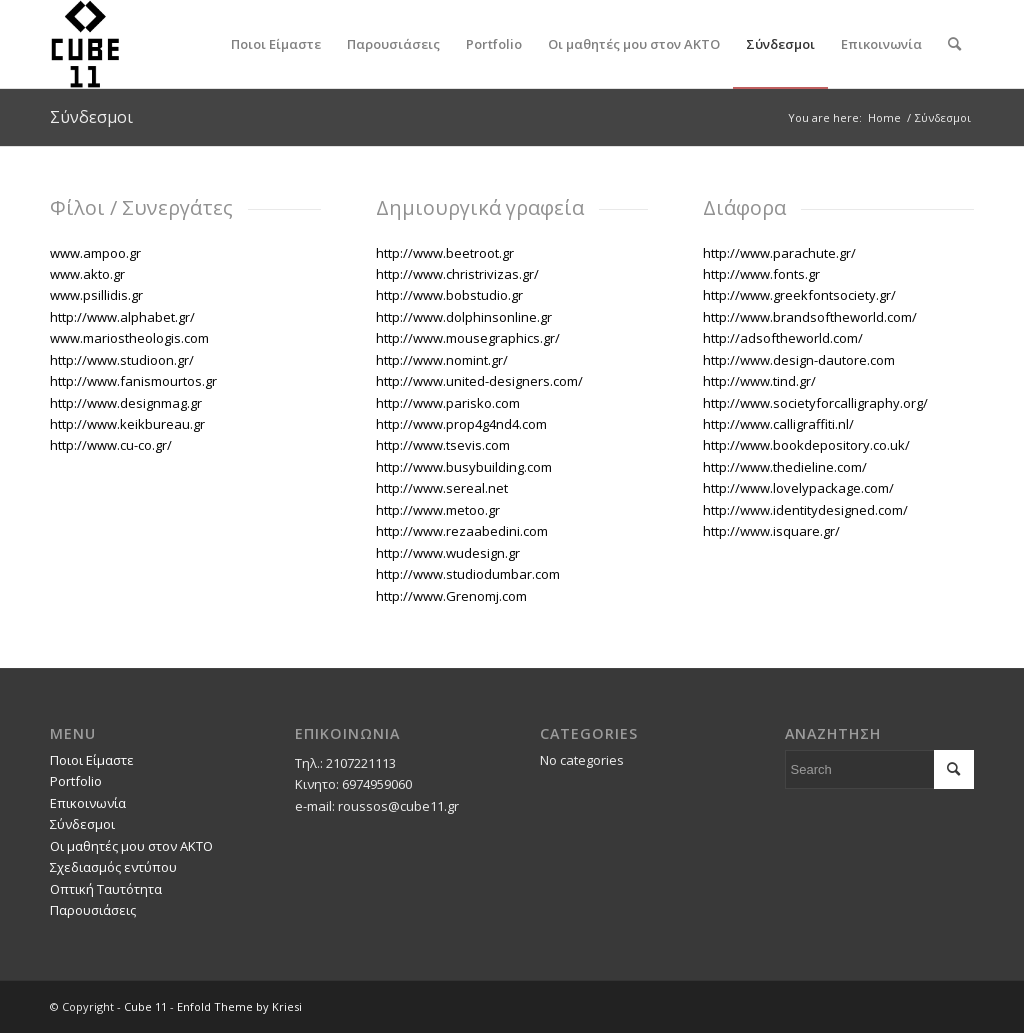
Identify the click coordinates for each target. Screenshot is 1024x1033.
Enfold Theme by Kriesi (239, 1006)
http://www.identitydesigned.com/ (805, 510)
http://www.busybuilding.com (464, 467)
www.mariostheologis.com (129, 338)
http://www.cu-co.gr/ (111, 445)
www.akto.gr (87, 274)
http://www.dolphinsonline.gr (464, 317)
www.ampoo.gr (95, 253)
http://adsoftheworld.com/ (783, 338)
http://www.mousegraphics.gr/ (468, 338)
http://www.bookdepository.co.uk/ (806, 445)
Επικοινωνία (88, 803)
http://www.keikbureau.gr (127, 424)
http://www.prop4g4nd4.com (461, 424)
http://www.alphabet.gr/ (122, 317)
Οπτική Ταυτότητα (106, 889)
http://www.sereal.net (442, 488)
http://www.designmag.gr (126, 403)
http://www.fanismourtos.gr (133, 381)
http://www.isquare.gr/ (771, 531)
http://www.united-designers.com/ (479, 381)
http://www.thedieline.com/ (785, 467)
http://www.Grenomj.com (451, 596)
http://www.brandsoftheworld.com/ (810, 317)
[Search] (954, 44)
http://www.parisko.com (448, 403)
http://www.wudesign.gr (448, 553)
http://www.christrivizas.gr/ (459, 274)
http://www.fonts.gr (761, 274)
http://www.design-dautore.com (799, 360)
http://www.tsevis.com (443, 445)
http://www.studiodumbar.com (468, 574)
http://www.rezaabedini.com (462, 531)
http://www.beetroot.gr (445, 253)
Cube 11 (145, 1006)
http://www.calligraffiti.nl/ (778, 424)
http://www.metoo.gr (438, 510)
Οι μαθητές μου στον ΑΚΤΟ (131, 846)
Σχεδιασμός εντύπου (113, 867)
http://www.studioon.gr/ (122, 360)
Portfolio (76, 781)
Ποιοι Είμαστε (92, 760)
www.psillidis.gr (96, 295)
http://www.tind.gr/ (759, 381)
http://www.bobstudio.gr (449, 295)
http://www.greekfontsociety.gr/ (799, 295)
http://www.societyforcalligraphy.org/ (815, 403)
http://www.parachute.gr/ (779, 253)
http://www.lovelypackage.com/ (798, 488)
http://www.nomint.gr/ (442, 360)
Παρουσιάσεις (93, 910)
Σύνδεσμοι (91, 117)
